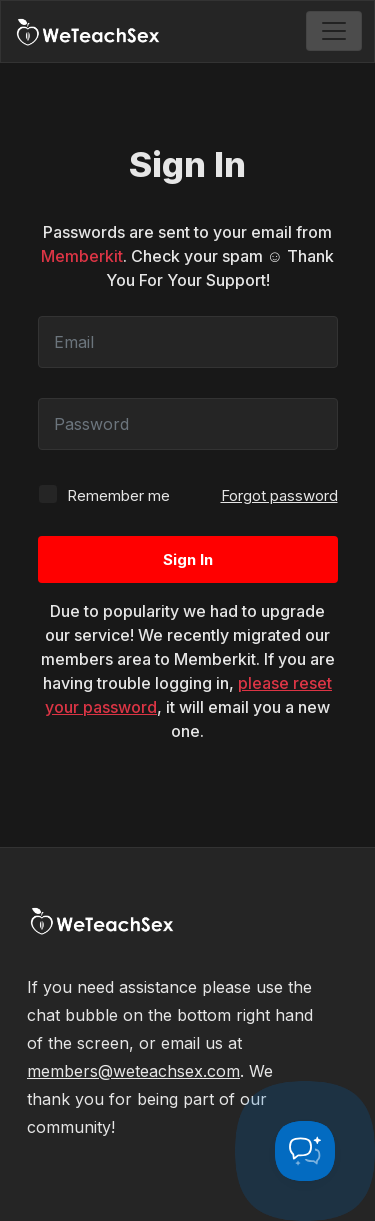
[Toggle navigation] (334, 31)
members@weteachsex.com (133, 1071)
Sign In (188, 559)
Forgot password (279, 495)
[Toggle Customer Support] (305, 1151)
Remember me (104, 494)
